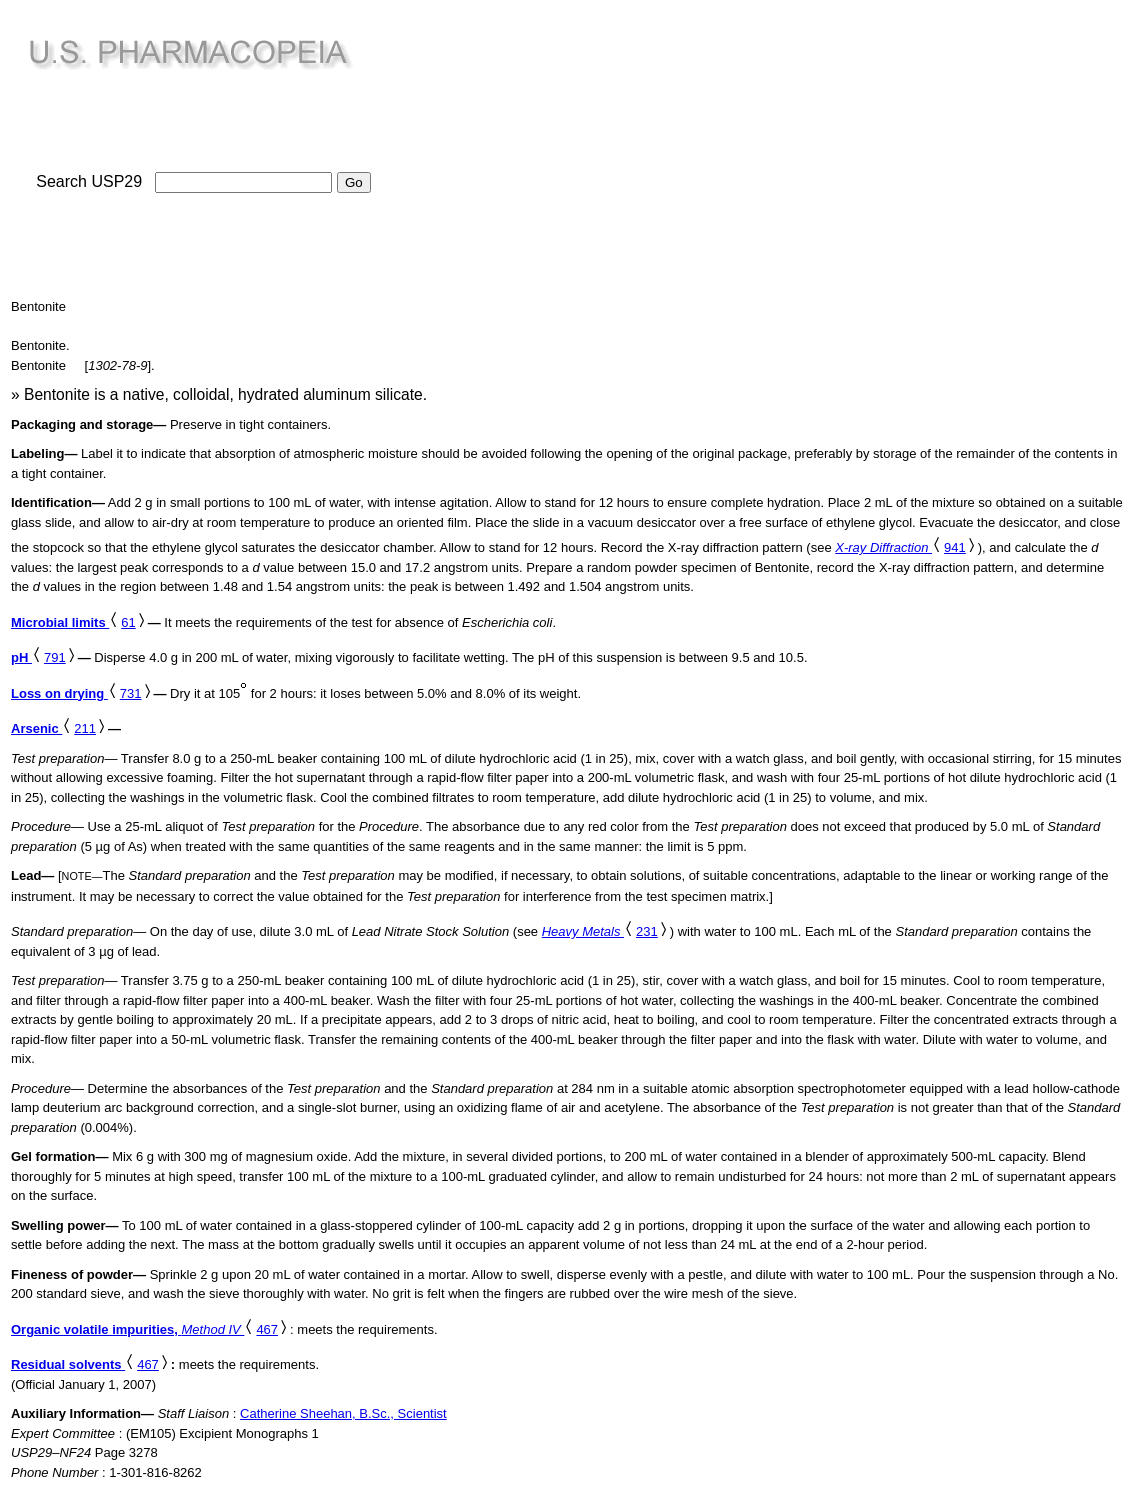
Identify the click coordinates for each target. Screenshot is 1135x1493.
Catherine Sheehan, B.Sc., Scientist (343, 1413)
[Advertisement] (568, 151)
